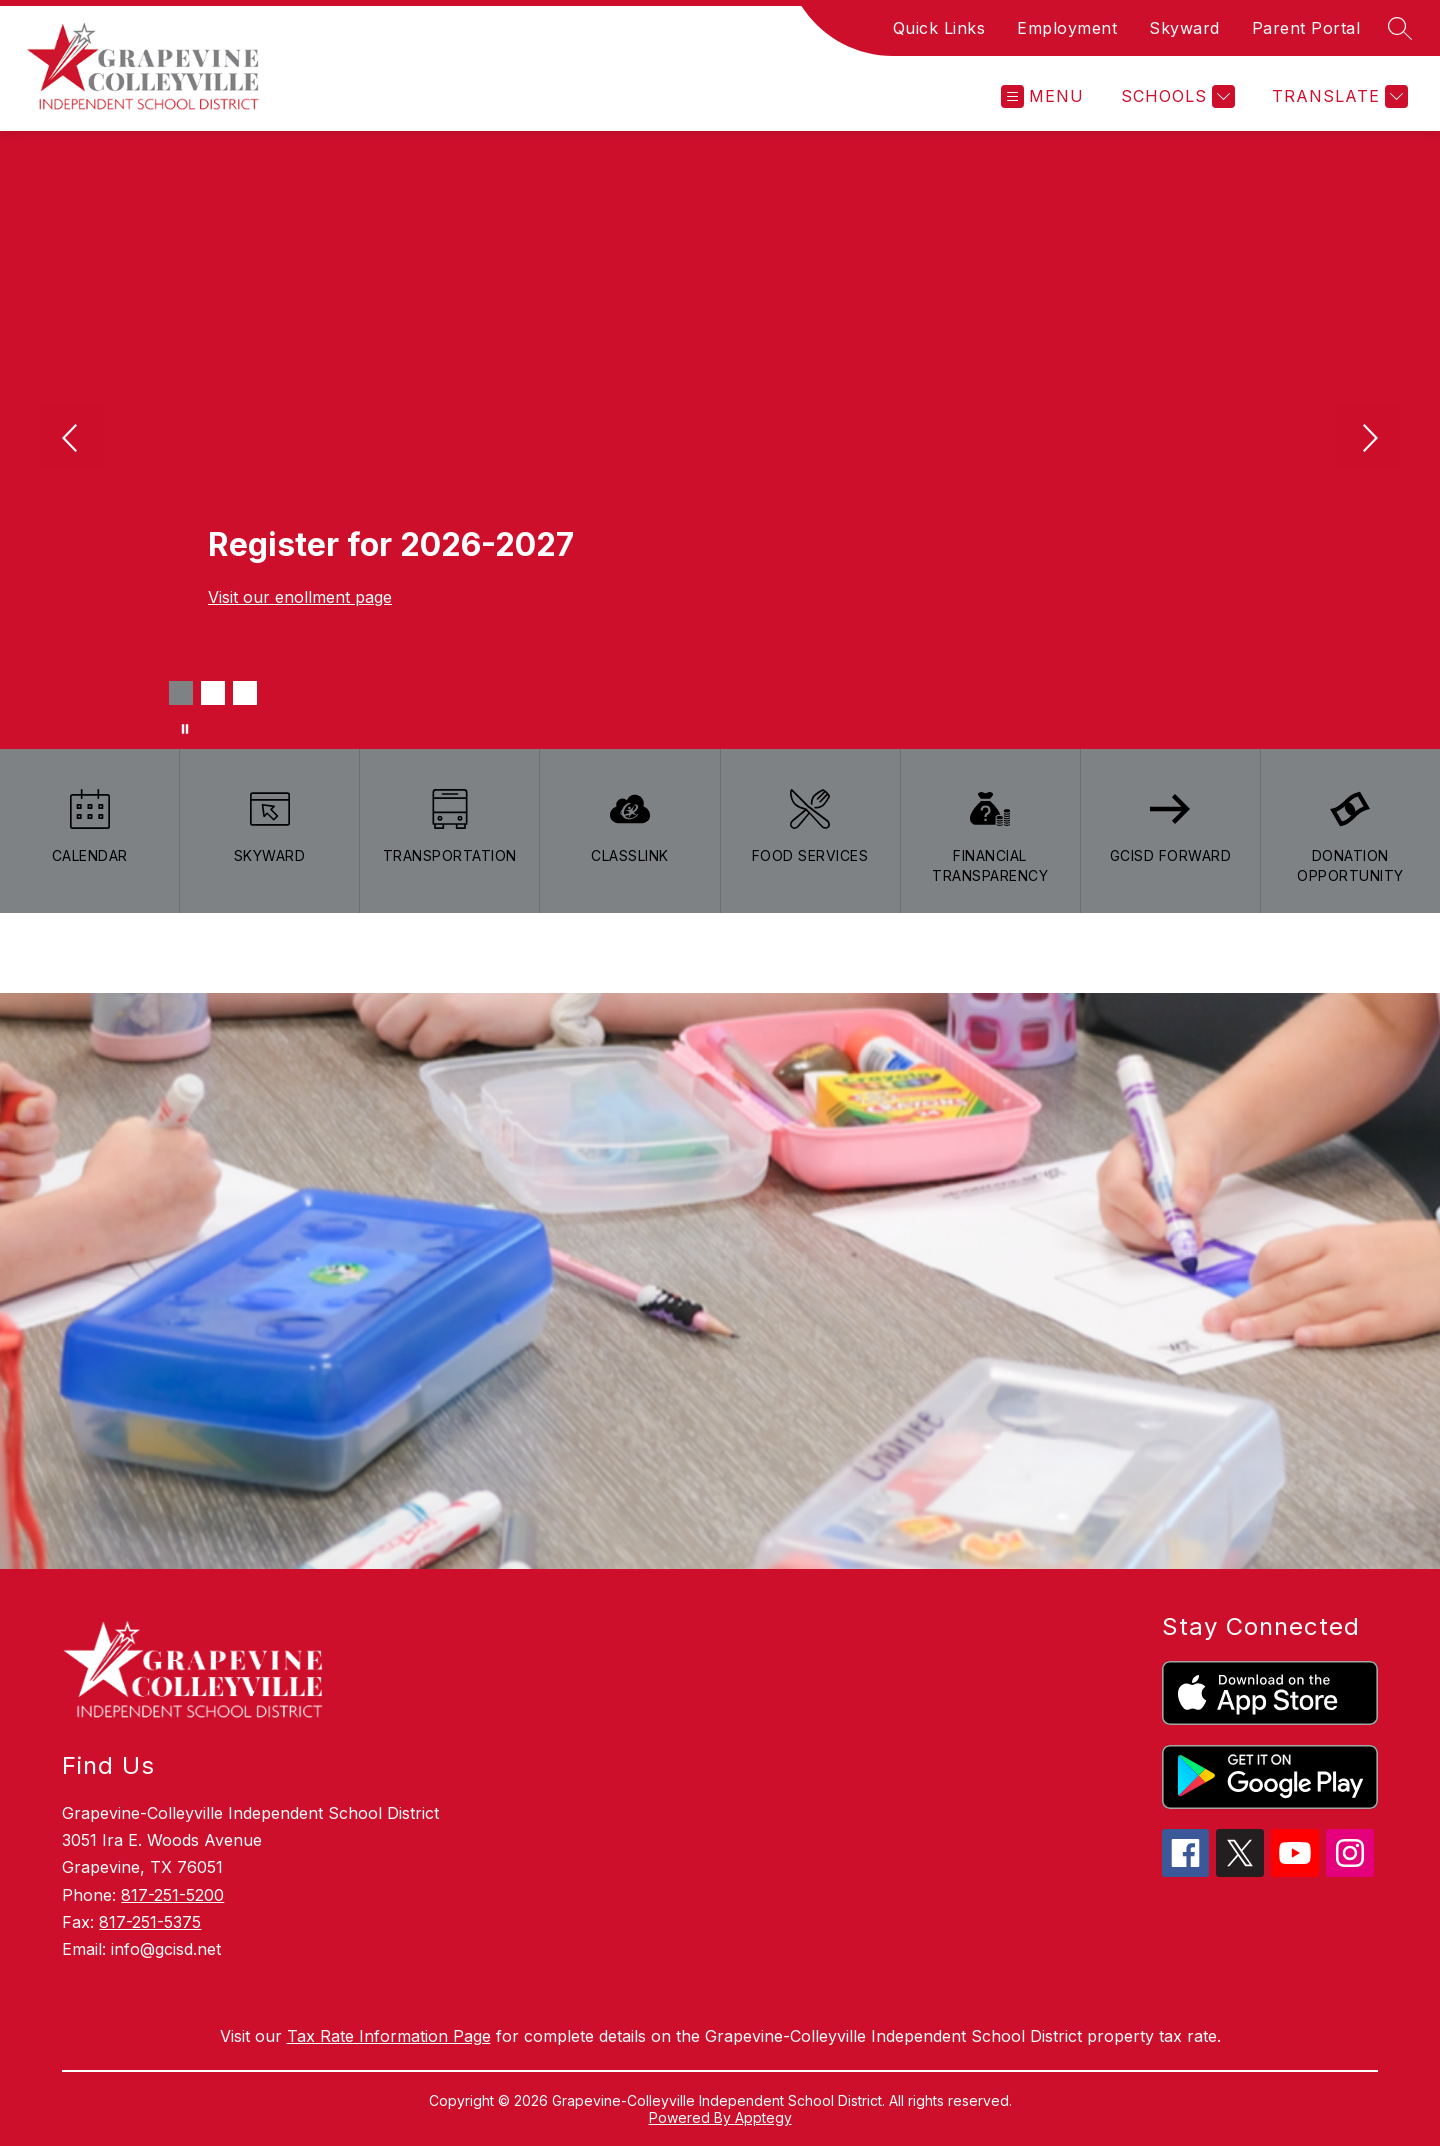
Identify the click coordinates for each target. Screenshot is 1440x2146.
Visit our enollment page (300, 597)
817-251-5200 (172, 1895)
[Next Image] (1368, 440)
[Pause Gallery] (185, 729)
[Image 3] (245, 693)
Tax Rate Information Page (389, 2036)
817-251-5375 (150, 1922)
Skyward (1184, 28)
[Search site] (1400, 28)
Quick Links (939, 28)
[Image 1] (181, 693)
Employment (1067, 28)
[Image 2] (213, 693)
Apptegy (763, 2117)
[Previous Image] (72, 440)
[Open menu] (1042, 96)
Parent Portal (1306, 28)
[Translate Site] (1337, 96)
